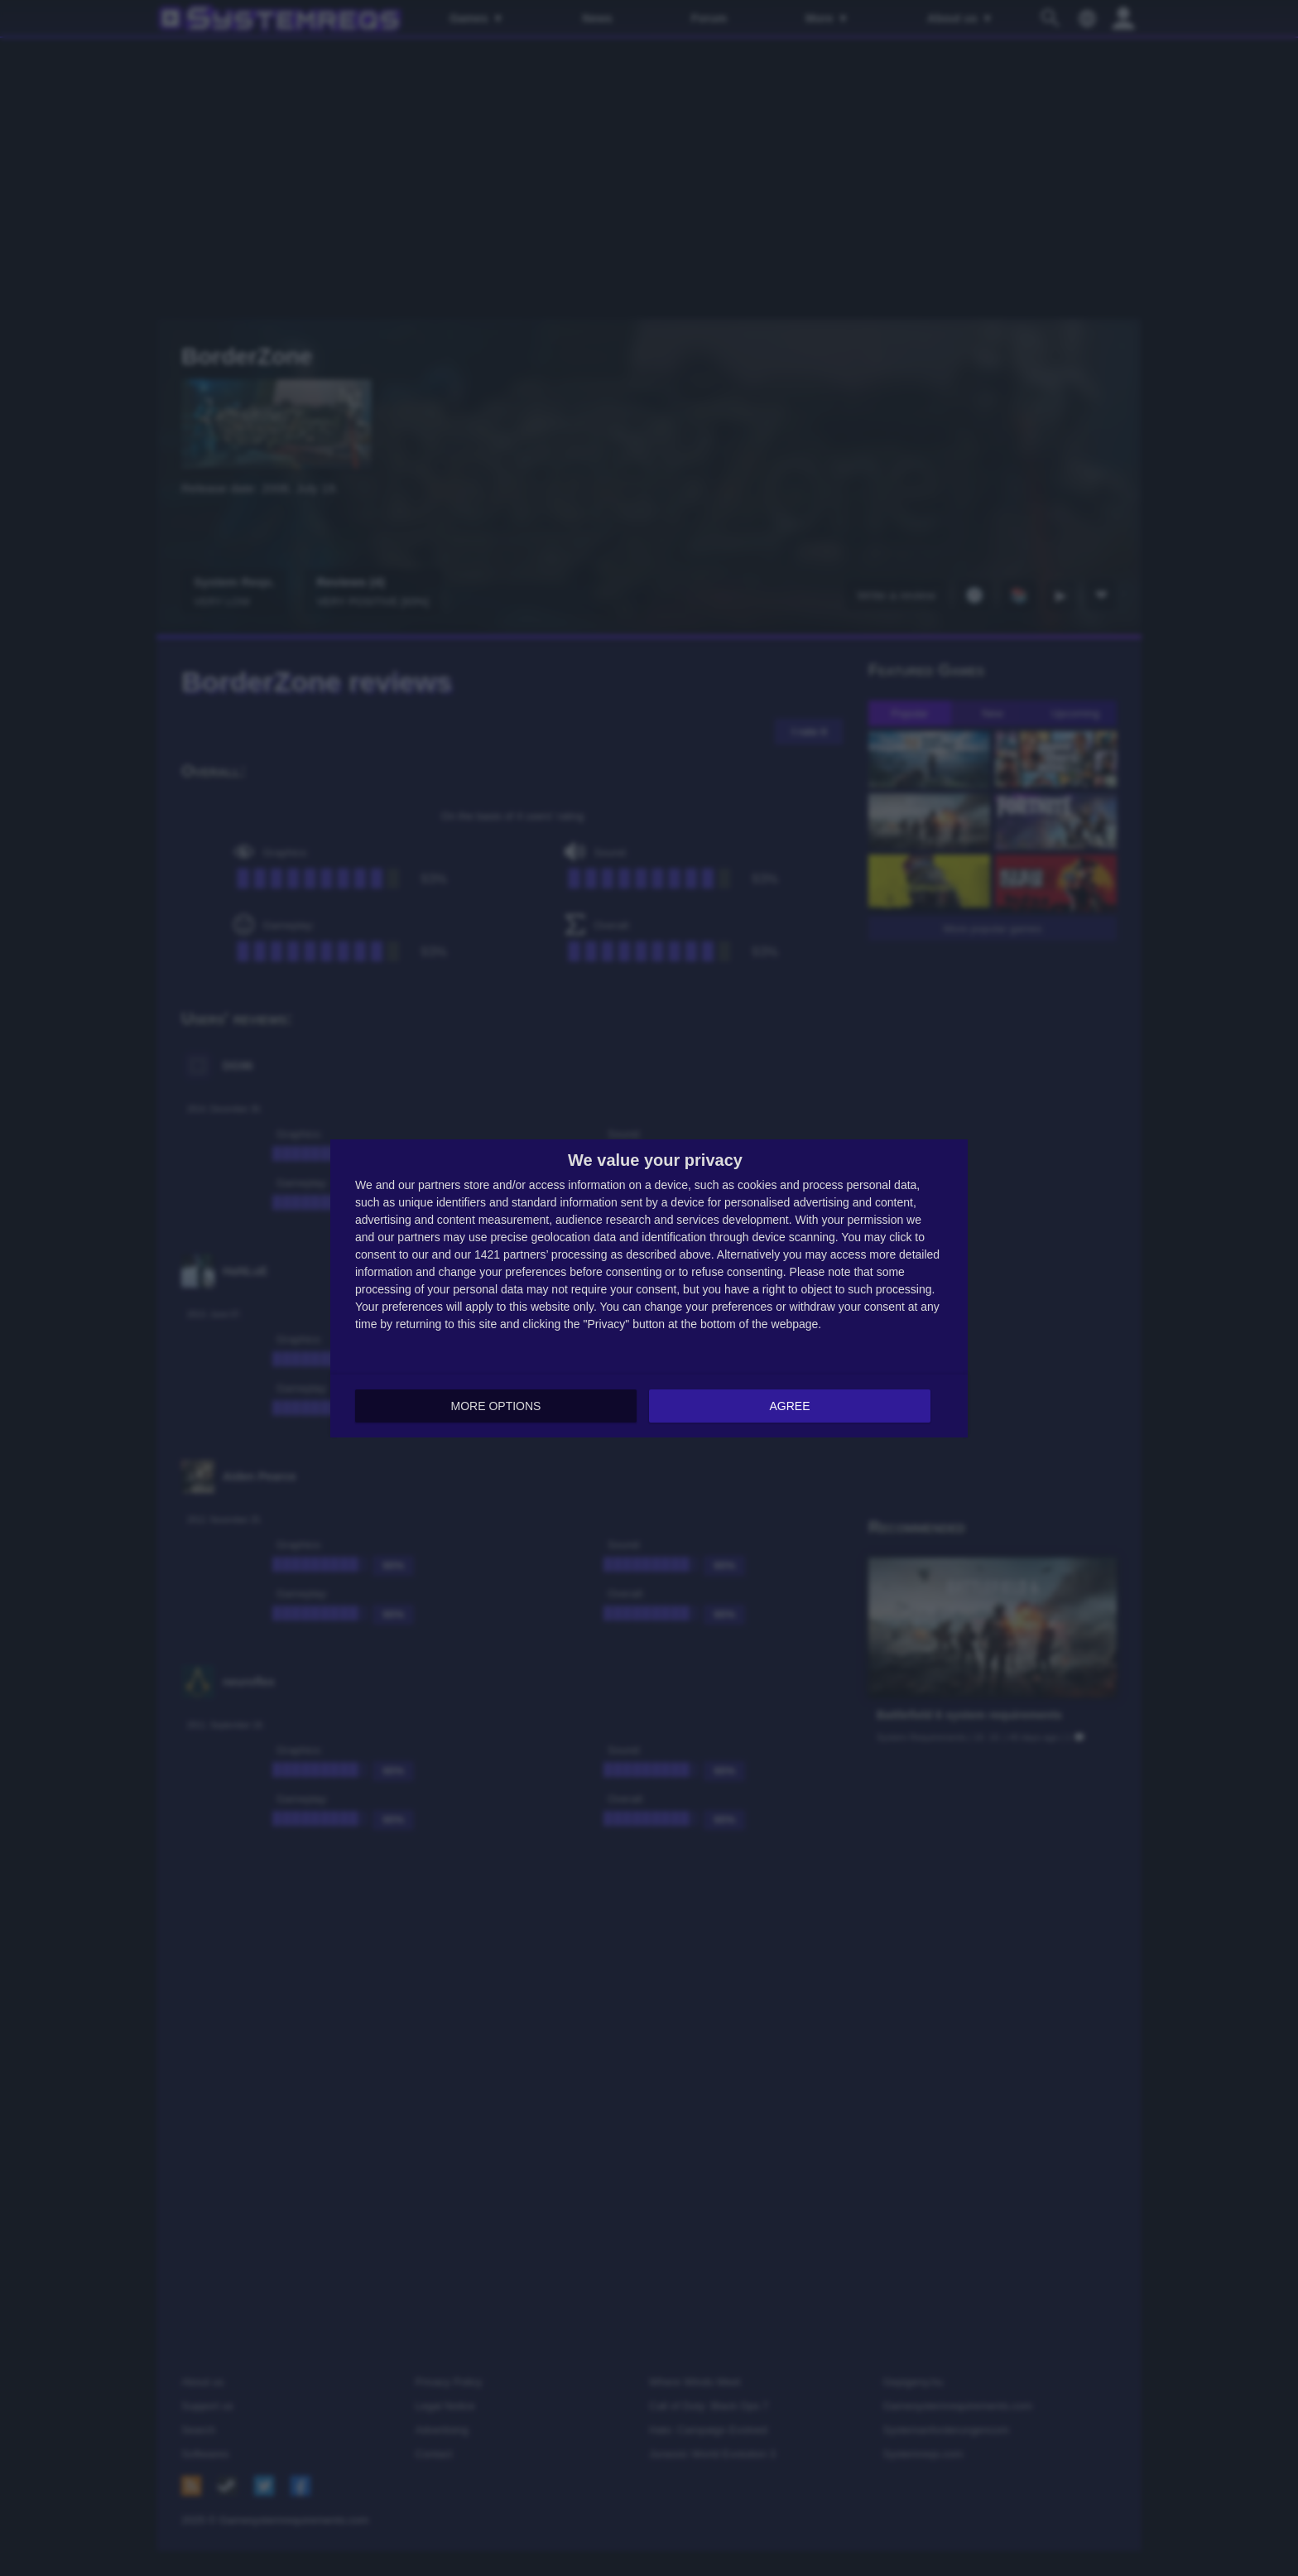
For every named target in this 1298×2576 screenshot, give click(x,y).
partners (439, 1184)
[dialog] (649, 1288)
